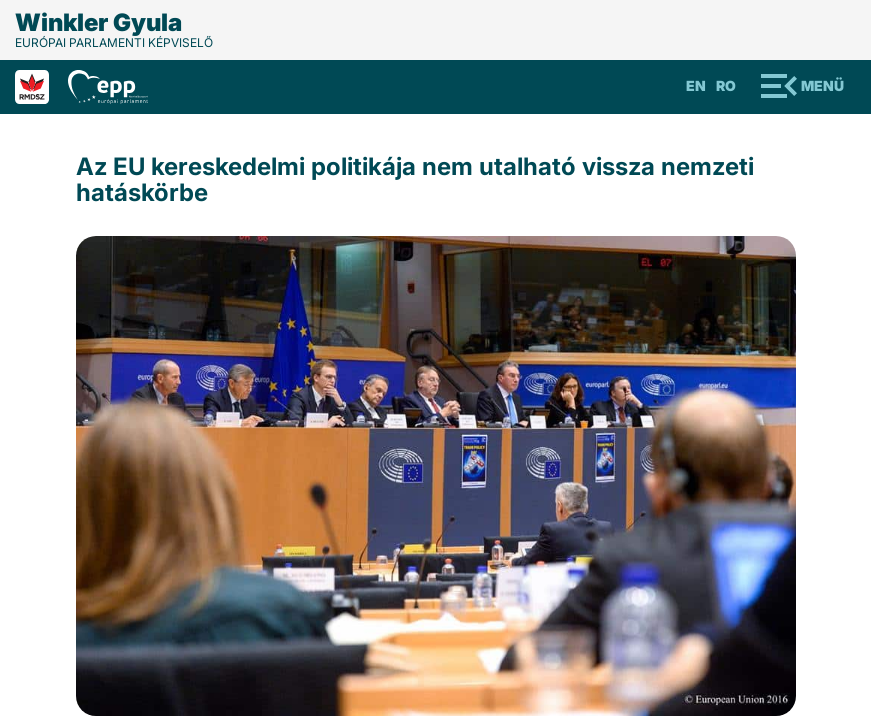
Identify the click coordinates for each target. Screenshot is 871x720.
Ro (726, 85)
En (696, 85)
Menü (822, 85)
